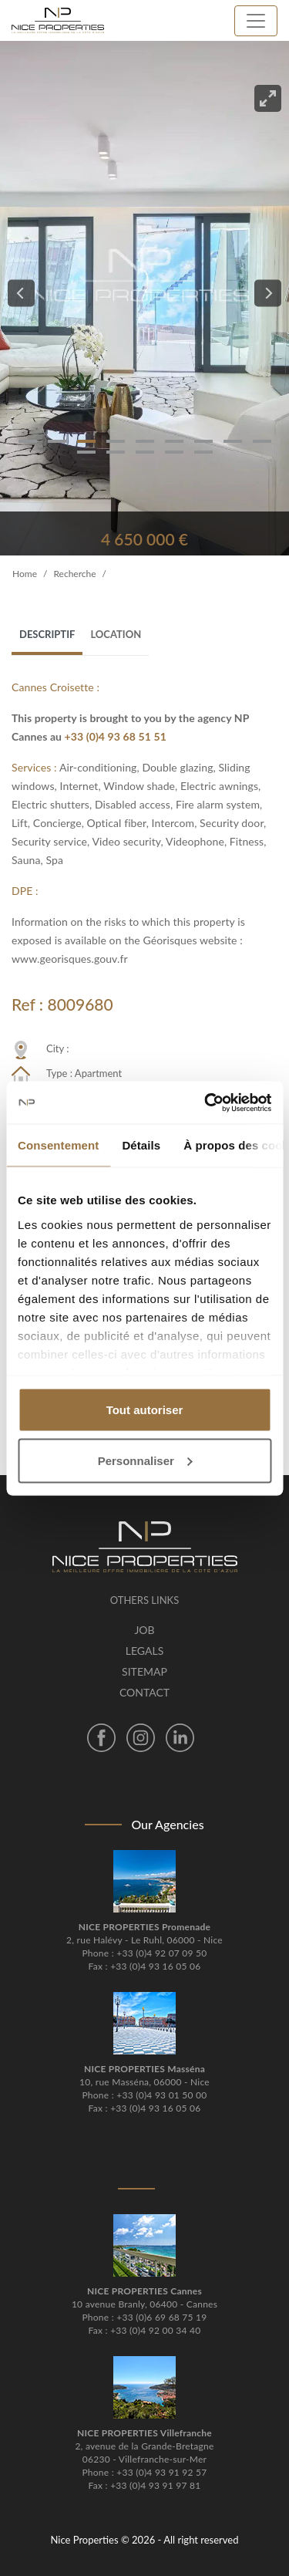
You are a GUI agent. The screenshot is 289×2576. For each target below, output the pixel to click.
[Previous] (21, 293)
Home (24, 573)
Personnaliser (145, 1460)
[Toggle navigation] (255, 20)
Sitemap (144, 1671)
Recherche (74, 573)
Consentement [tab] (58, 1145)
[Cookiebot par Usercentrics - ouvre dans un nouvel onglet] (205, 1102)
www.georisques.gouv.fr (70, 958)
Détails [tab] (141, 1145)
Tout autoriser (144, 1409)
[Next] (267, 293)
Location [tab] (115, 634)
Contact (144, 1692)
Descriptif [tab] (47, 634)
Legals (144, 1650)
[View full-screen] (267, 98)
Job (144, 1629)
